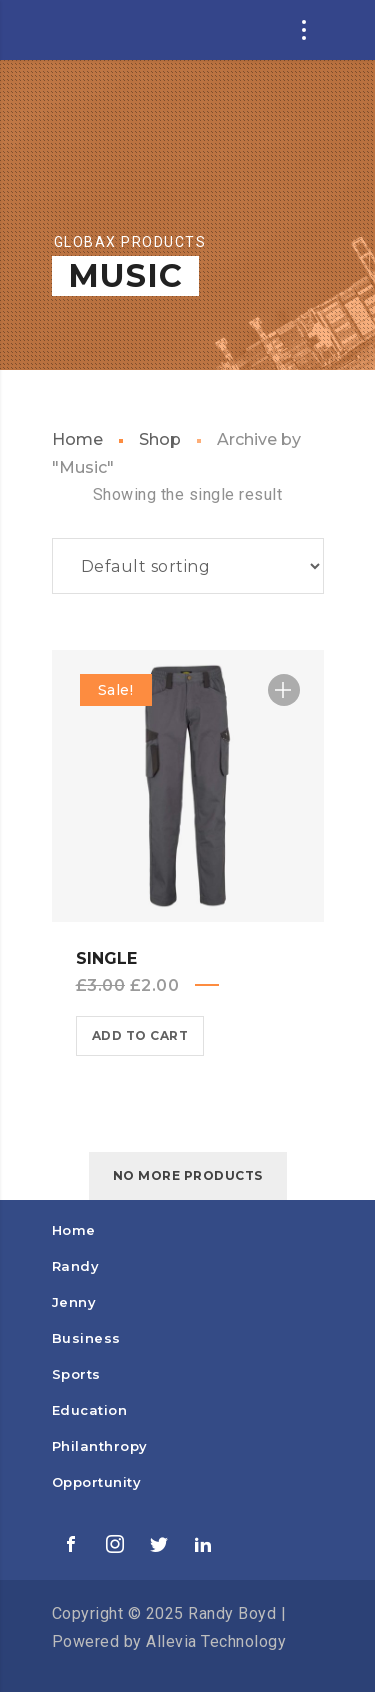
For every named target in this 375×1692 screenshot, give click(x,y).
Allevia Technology (216, 1641)
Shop (160, 439)
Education (90, 1410)
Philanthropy (100, 1446)
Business (86, 1338)
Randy (76, 1266)
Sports (76, 1374)
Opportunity (97, 1482)
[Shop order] (188, 566)
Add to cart (140, 1035)
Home (77, 439)
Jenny (74, 1302)
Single (106, 958)
